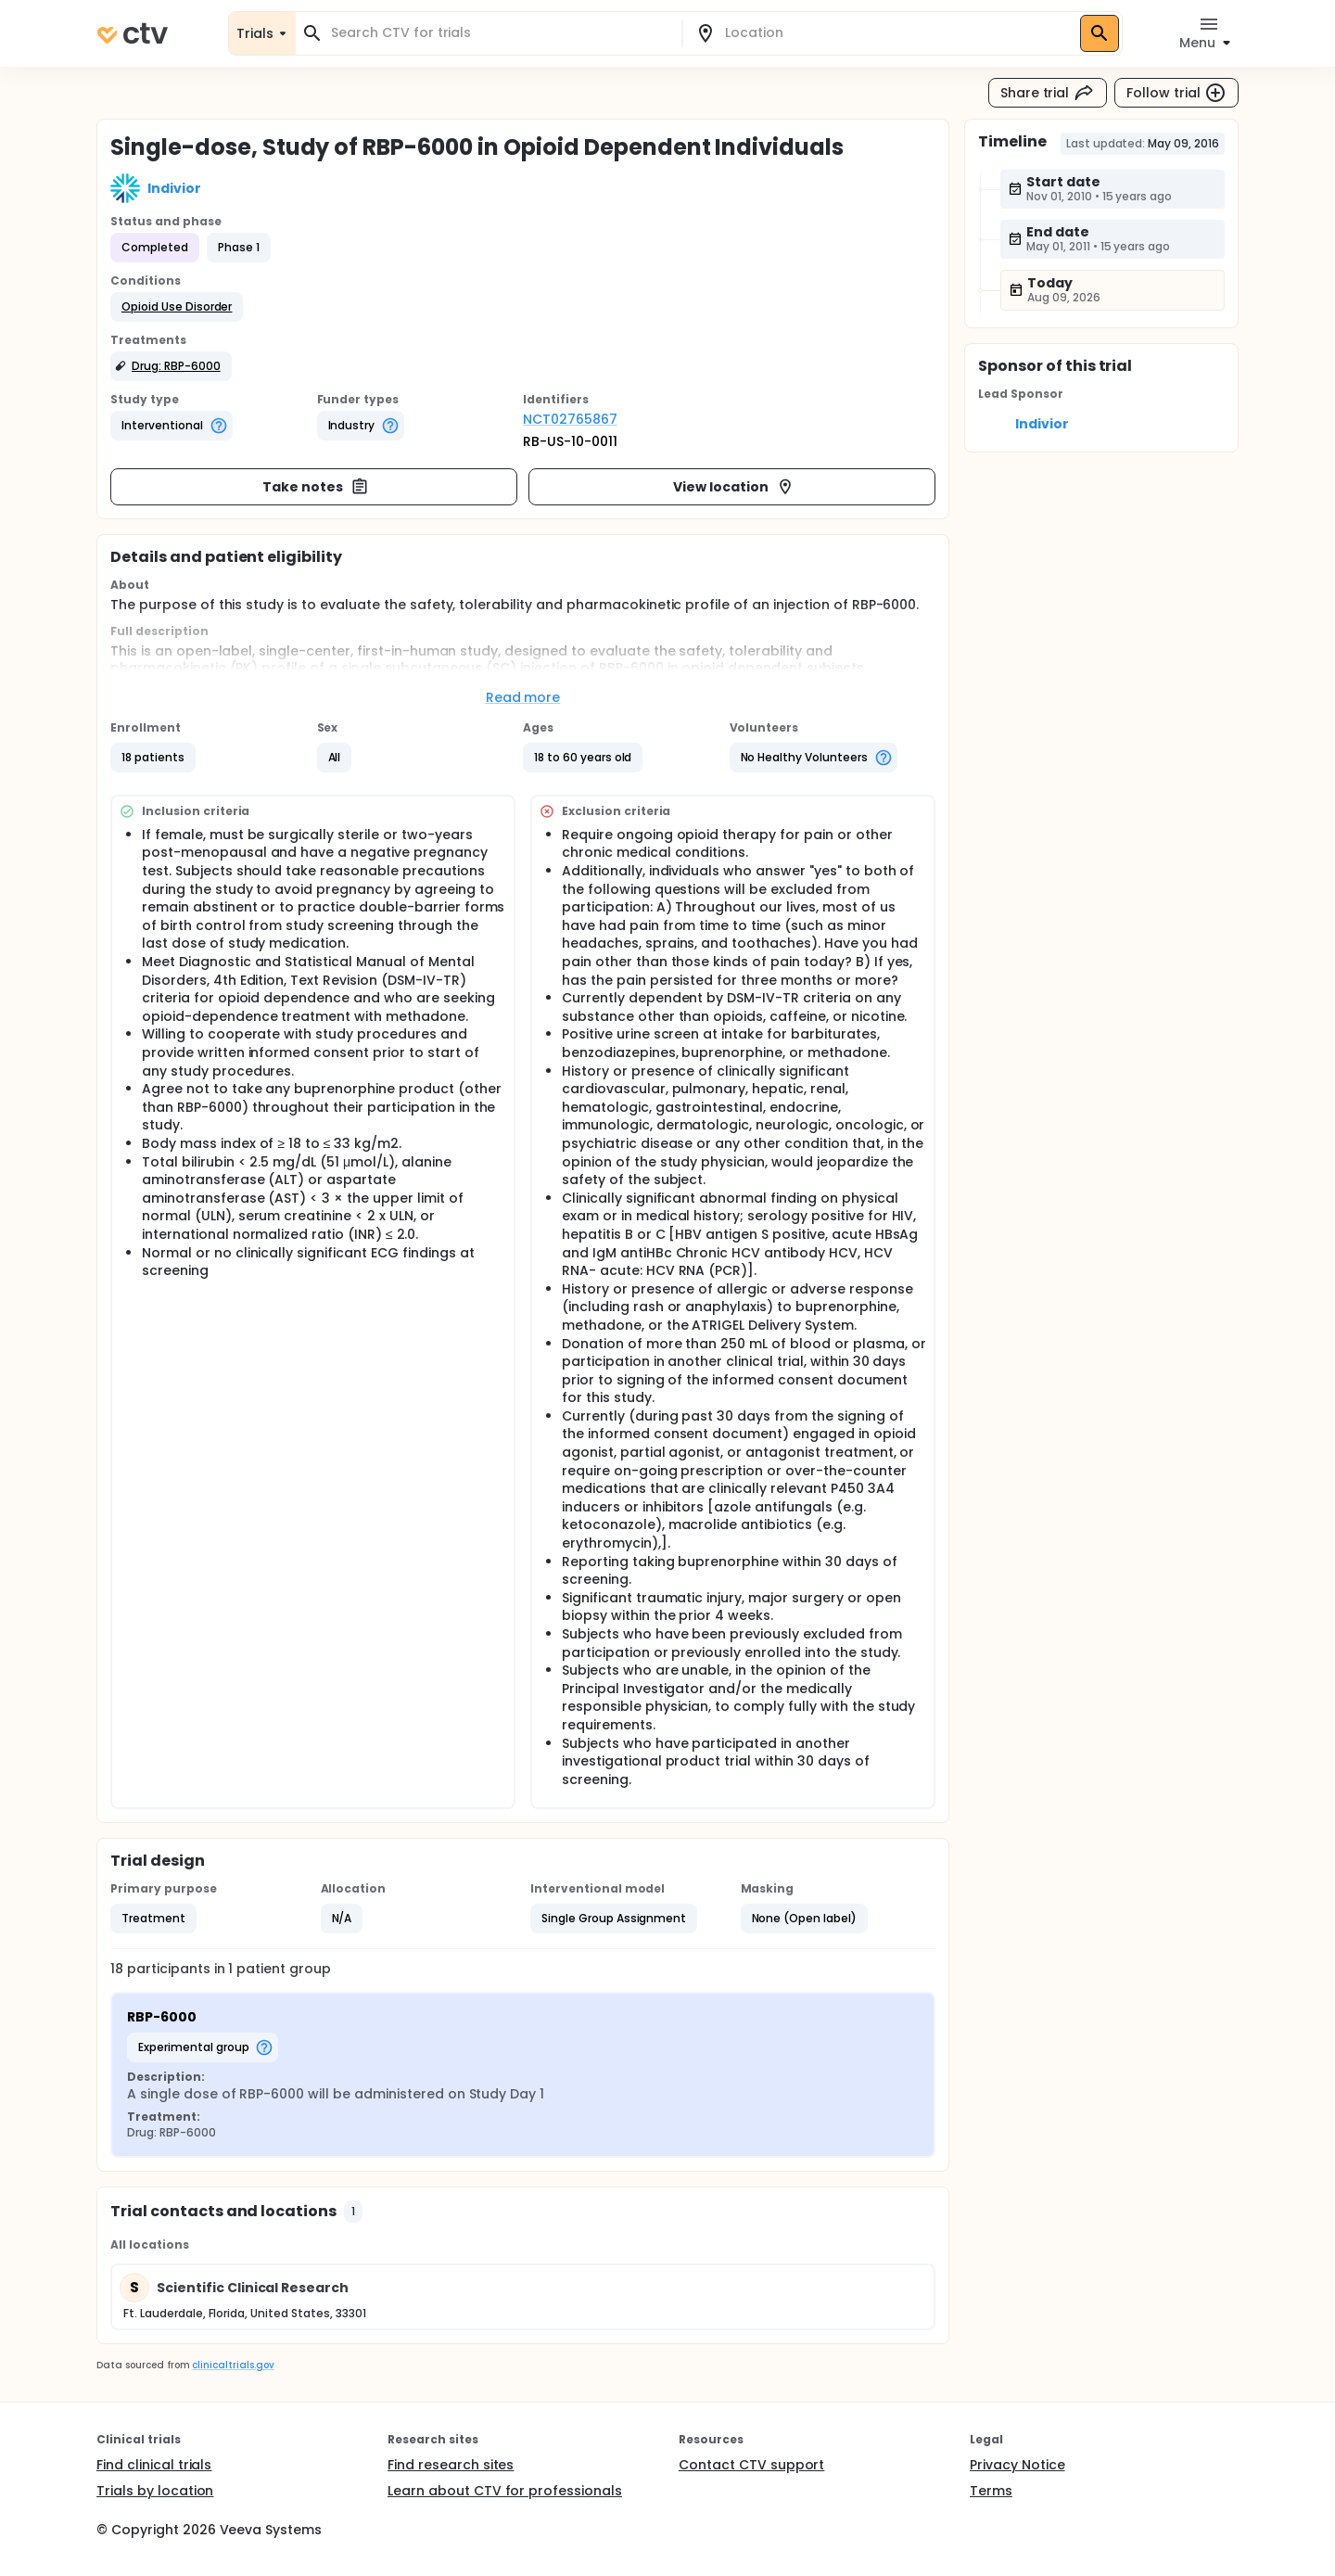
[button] (176, 307)
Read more (523, 697)
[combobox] (499, 33)
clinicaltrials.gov (232, 2365)
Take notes (315, 487)
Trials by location (154, 2490)
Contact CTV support (751, 2464)
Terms (991, 2490)
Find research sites (451, 2464)
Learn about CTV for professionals (505, 2490)
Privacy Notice (1017, 2464)
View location (734, 487)
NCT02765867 (570, 419)
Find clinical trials (153, 2464)
